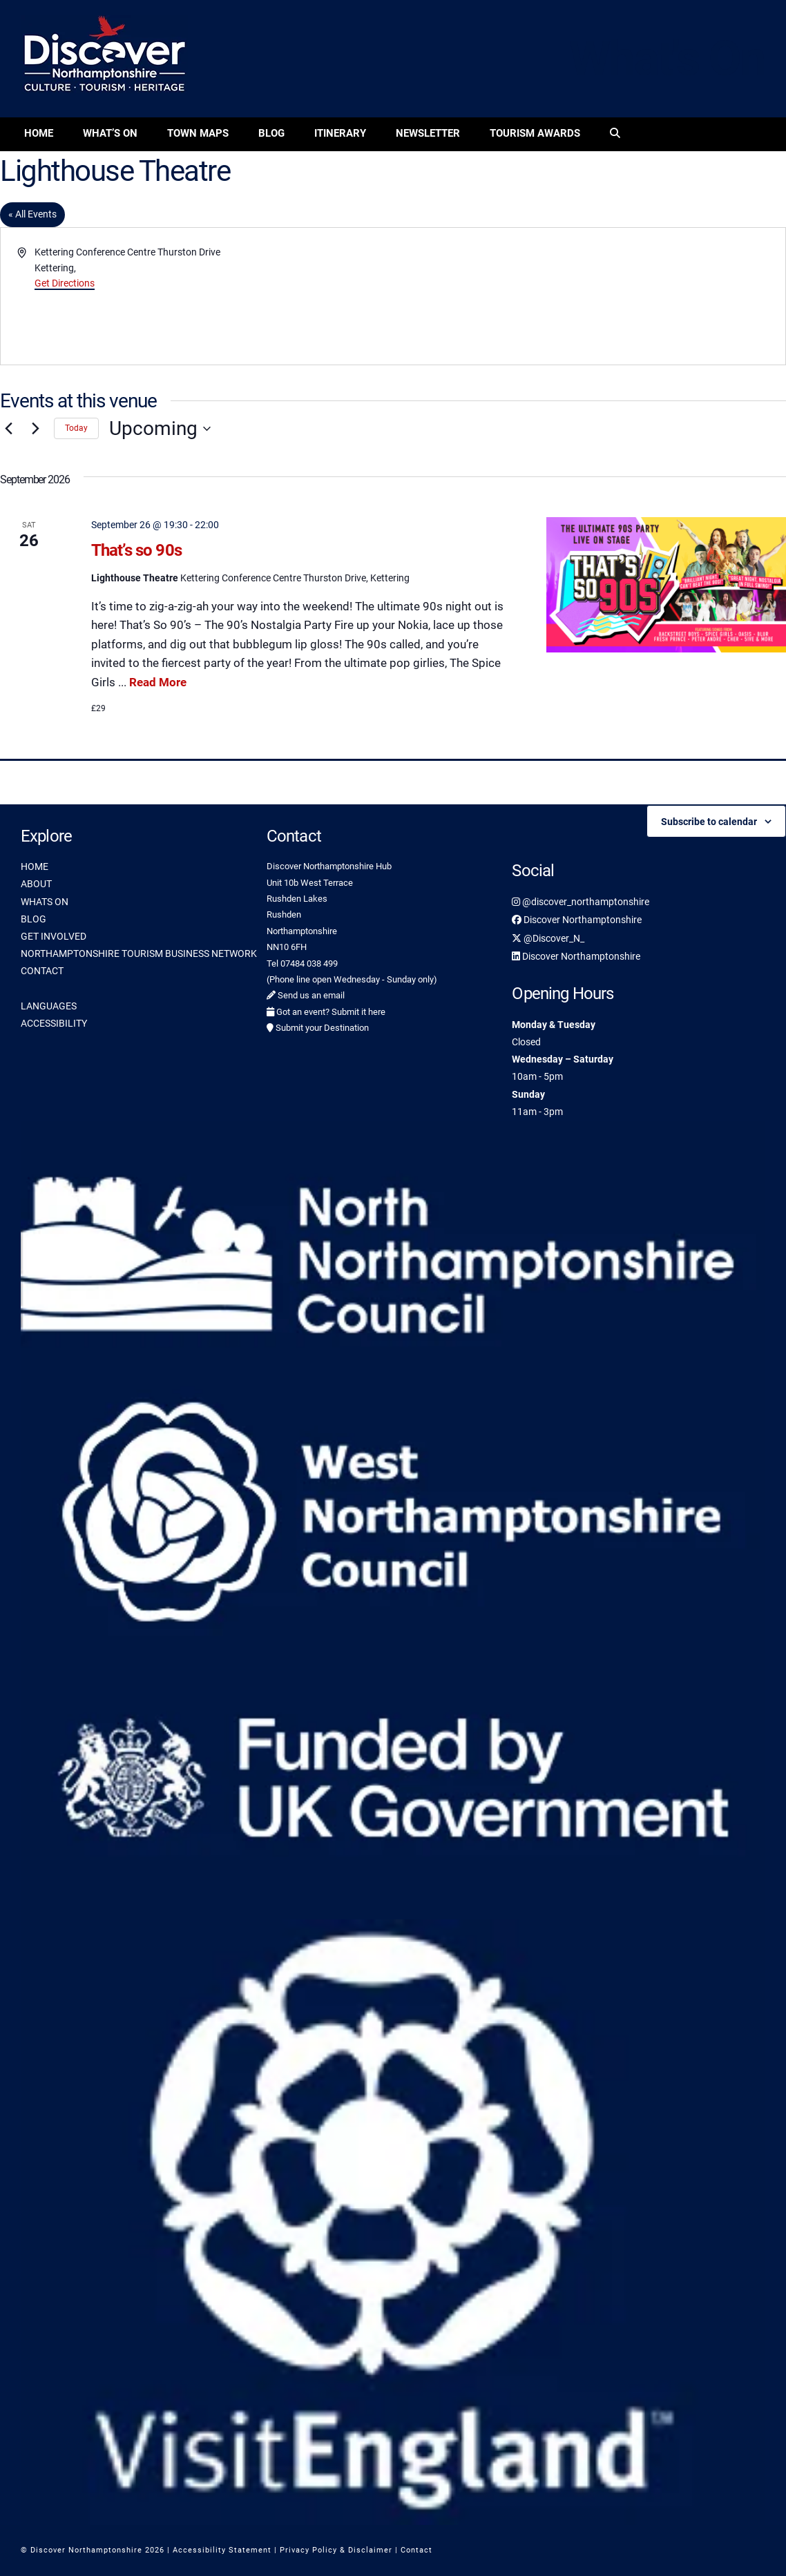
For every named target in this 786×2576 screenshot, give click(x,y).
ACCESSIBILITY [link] (54, 1023)
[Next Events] (35, 428)
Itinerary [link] (340, 133)
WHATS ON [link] (44, 901)
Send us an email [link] (306, 995)
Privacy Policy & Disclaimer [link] (336, 2550)
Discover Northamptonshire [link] (577, 919)
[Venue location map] (588, 296)
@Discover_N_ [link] (548, 938)
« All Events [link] (32, 214)
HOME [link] (34, 866)
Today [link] (76, 428)
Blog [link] (271, 133)
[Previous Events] (8, 428)
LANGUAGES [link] (49, 1005)
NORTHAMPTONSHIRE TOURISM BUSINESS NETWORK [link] (139, 953)
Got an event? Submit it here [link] (326, 1012)
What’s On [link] (110, 133)
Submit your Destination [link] (318, 1028)
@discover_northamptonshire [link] (580, 901)
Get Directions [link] (65, 283)
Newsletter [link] (428, 133)
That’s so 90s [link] (136, 550)
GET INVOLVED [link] (53, 936)
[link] (615, 134)
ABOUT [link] (36, 883)
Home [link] (38, 133)
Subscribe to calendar (709, 821)
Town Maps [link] (198, 133)
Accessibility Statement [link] (222, 2550)
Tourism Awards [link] (535, 133)
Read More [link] (157, 682)
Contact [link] (416, 2550)
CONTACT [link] (42, 970)
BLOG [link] (33, 918)
